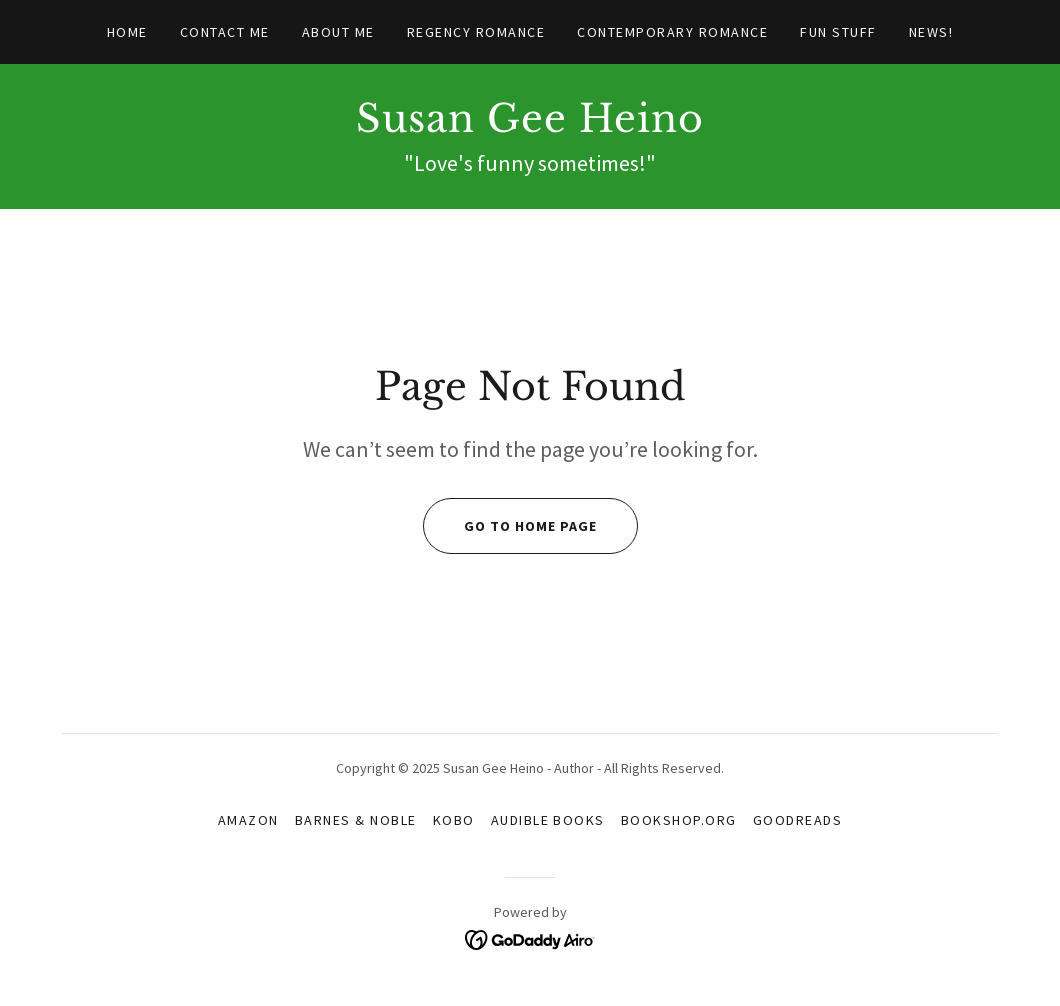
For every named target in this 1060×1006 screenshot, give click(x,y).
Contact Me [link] (225, 32)
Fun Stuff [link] (838, 32)
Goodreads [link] (797, 820)
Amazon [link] (248, 820)
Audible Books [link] (548, 820)
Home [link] (127, 32)
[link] (530, 126)
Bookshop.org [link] (679, 820)
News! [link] (931, 32)
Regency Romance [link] (476, 32)
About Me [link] (338, 32)
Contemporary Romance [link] (672, 32)
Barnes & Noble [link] (356, 820)
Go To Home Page (510, 526)
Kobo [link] (454, 820)
